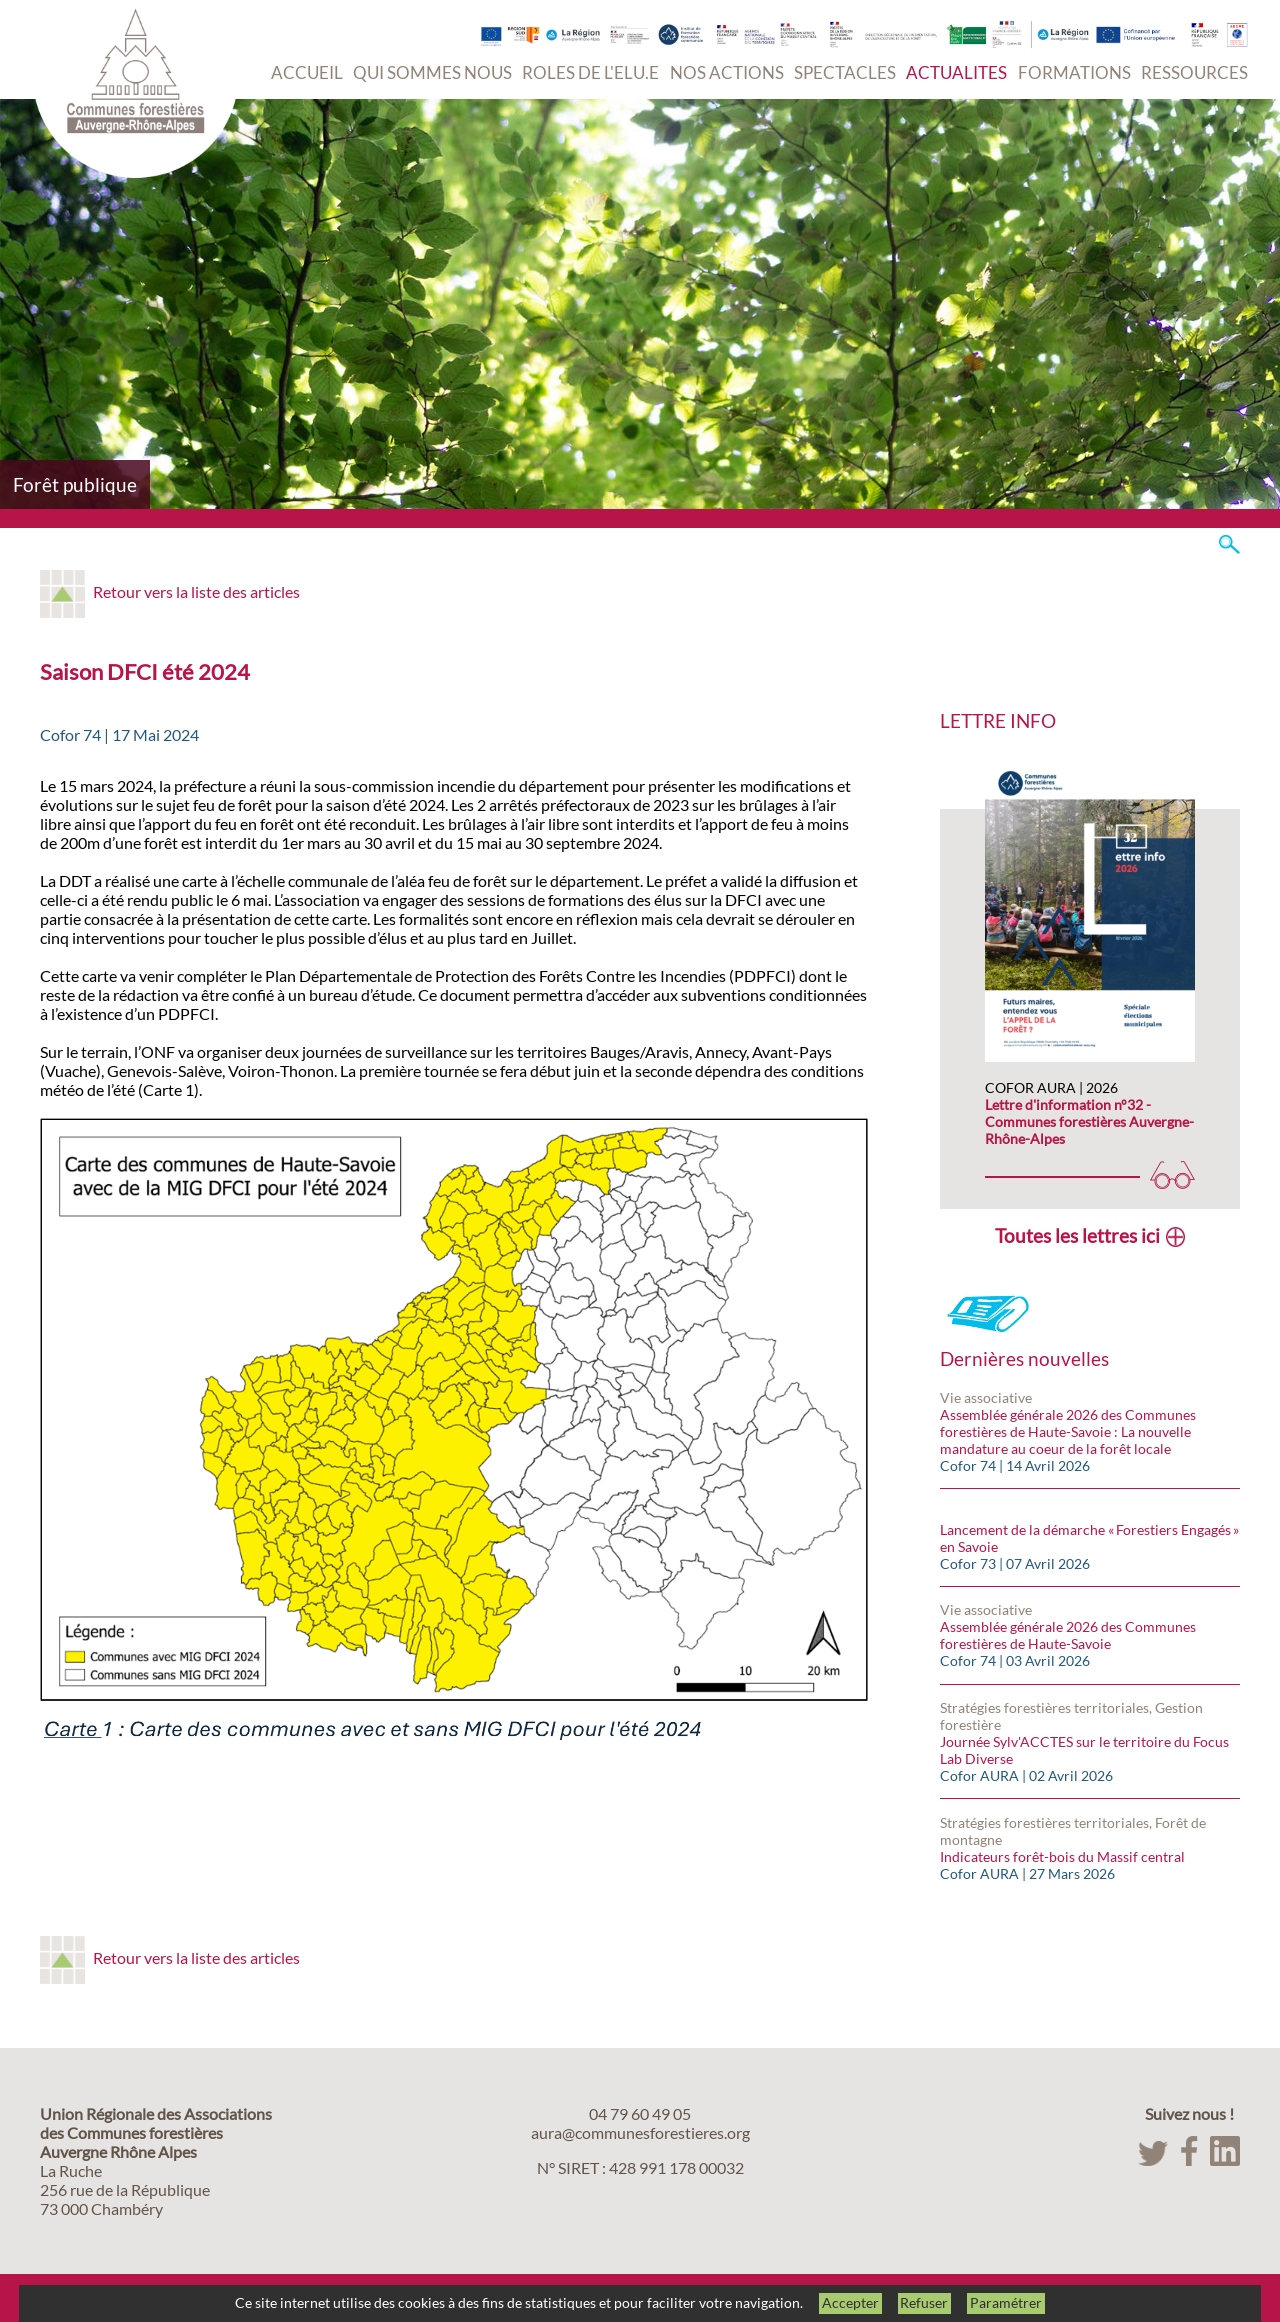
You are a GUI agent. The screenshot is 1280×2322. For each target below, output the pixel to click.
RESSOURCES (1194, 72)
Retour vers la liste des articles (196, 591)
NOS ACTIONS (727, 72)
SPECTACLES (845, 72)
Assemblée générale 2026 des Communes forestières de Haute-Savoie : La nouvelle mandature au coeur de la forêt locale (1068, 1431)
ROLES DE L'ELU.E (590, 72)
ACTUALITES (956, 72)
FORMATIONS (1074, 72)
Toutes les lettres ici (1077, 1235)
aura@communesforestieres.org (640, 2132)
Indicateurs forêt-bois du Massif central (1062, 1856)
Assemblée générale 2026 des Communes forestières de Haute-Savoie (1068, 1635)
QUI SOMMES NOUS (432, 72)
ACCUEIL (307, 72)
